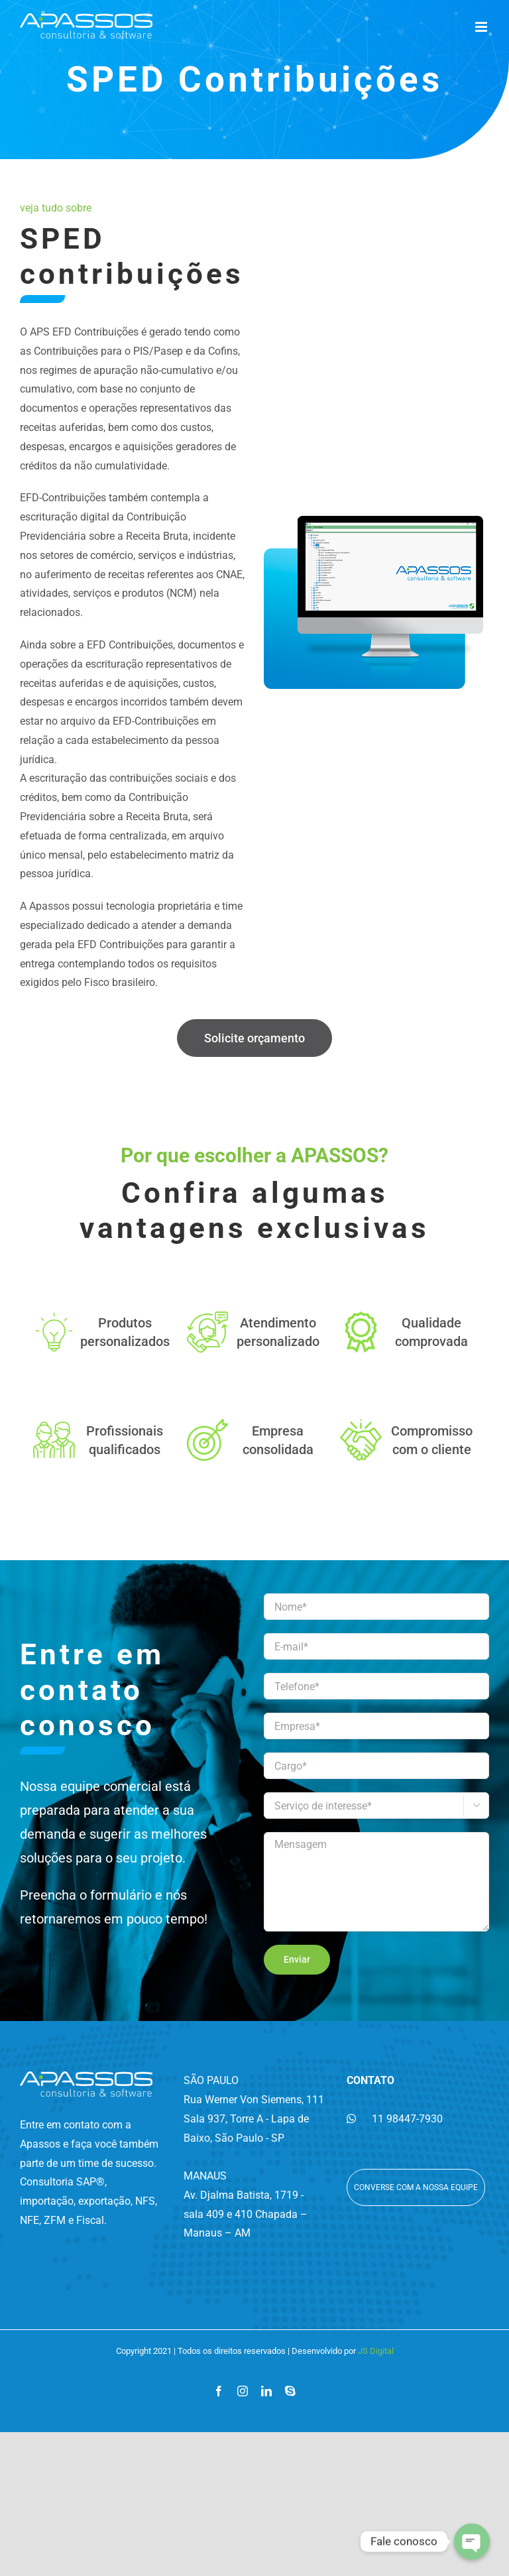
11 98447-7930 (395, 2119)
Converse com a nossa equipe (416, 2187)
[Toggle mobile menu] (482, 27)
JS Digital (376, 2351)
